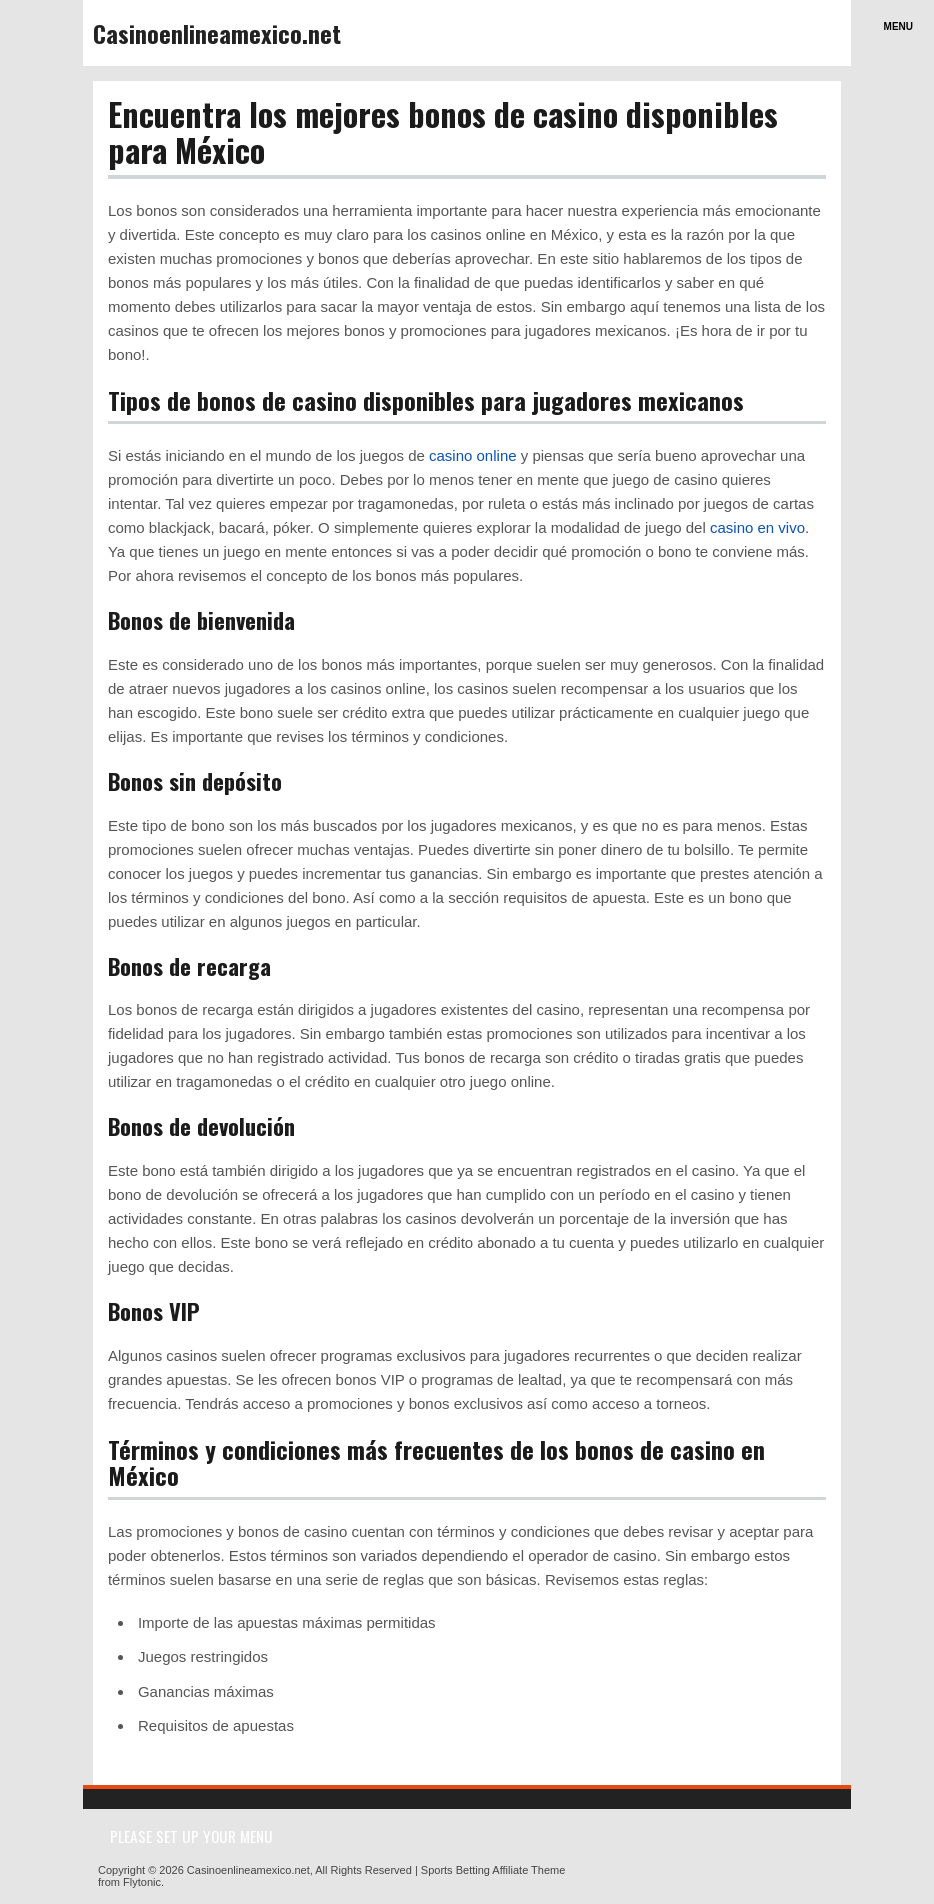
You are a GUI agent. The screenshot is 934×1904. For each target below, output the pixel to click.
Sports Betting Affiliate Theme (493, 1870)
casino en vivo (757, 527)
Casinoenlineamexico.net (217, 33)
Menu (898, 26)
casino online (473, 455)
